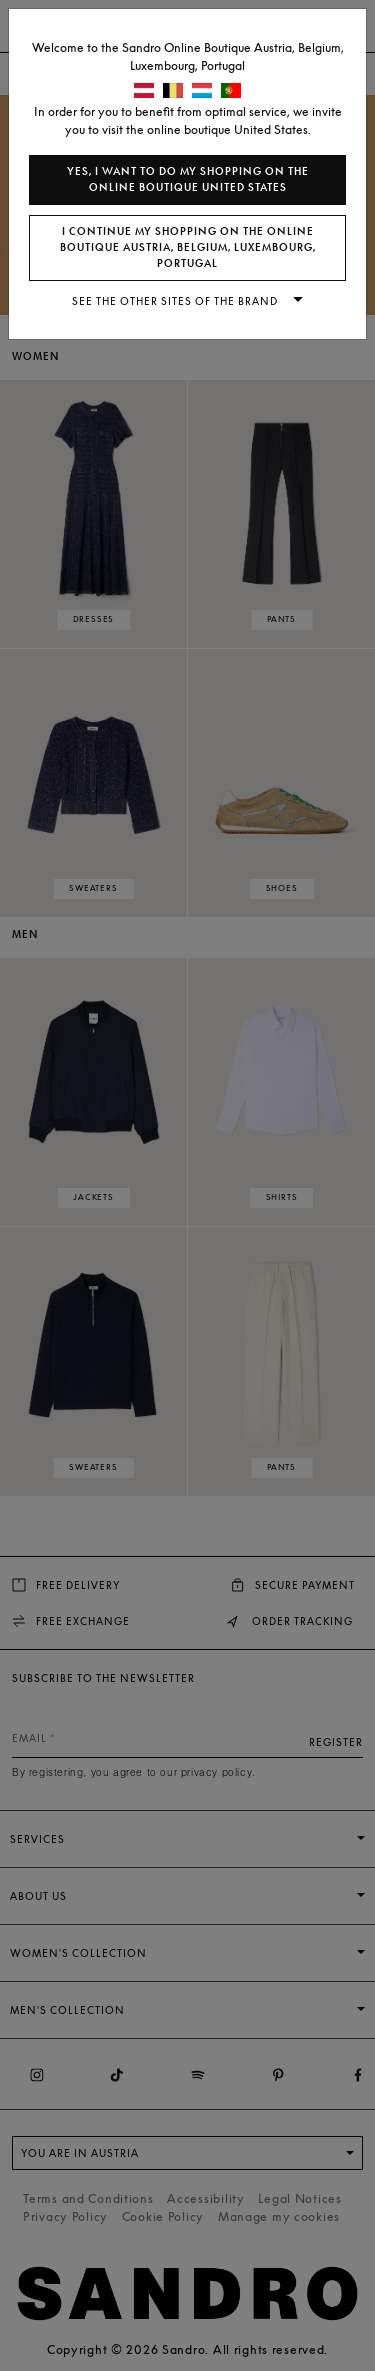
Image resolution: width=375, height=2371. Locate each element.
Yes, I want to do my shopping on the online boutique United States (188, 179)
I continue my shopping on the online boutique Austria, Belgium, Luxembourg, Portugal (188, 247)
